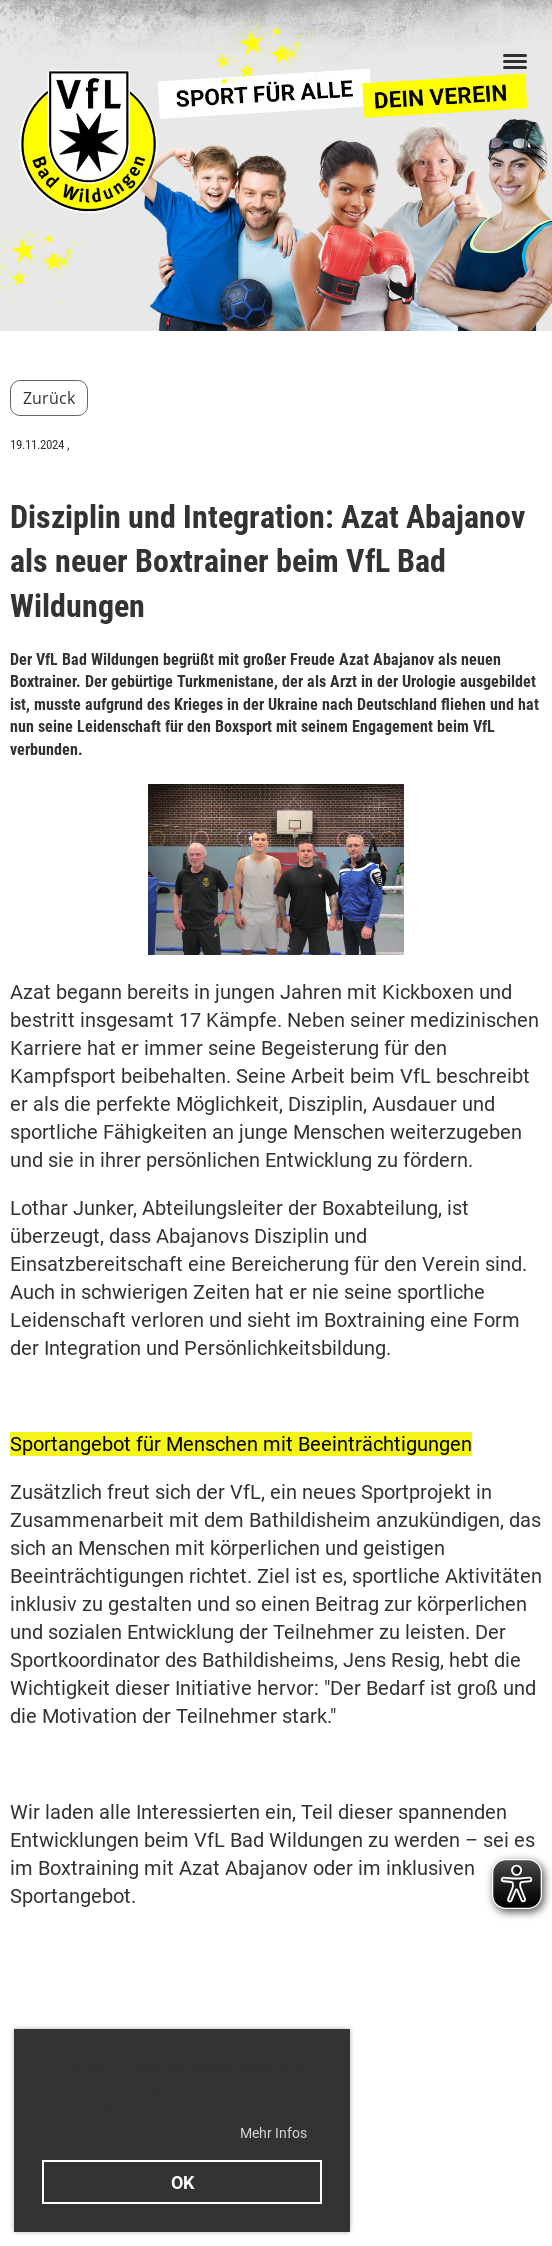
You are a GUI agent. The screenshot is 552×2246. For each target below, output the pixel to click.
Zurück (49, 398)
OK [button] (182, 2182)
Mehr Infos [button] (273, 2133)
